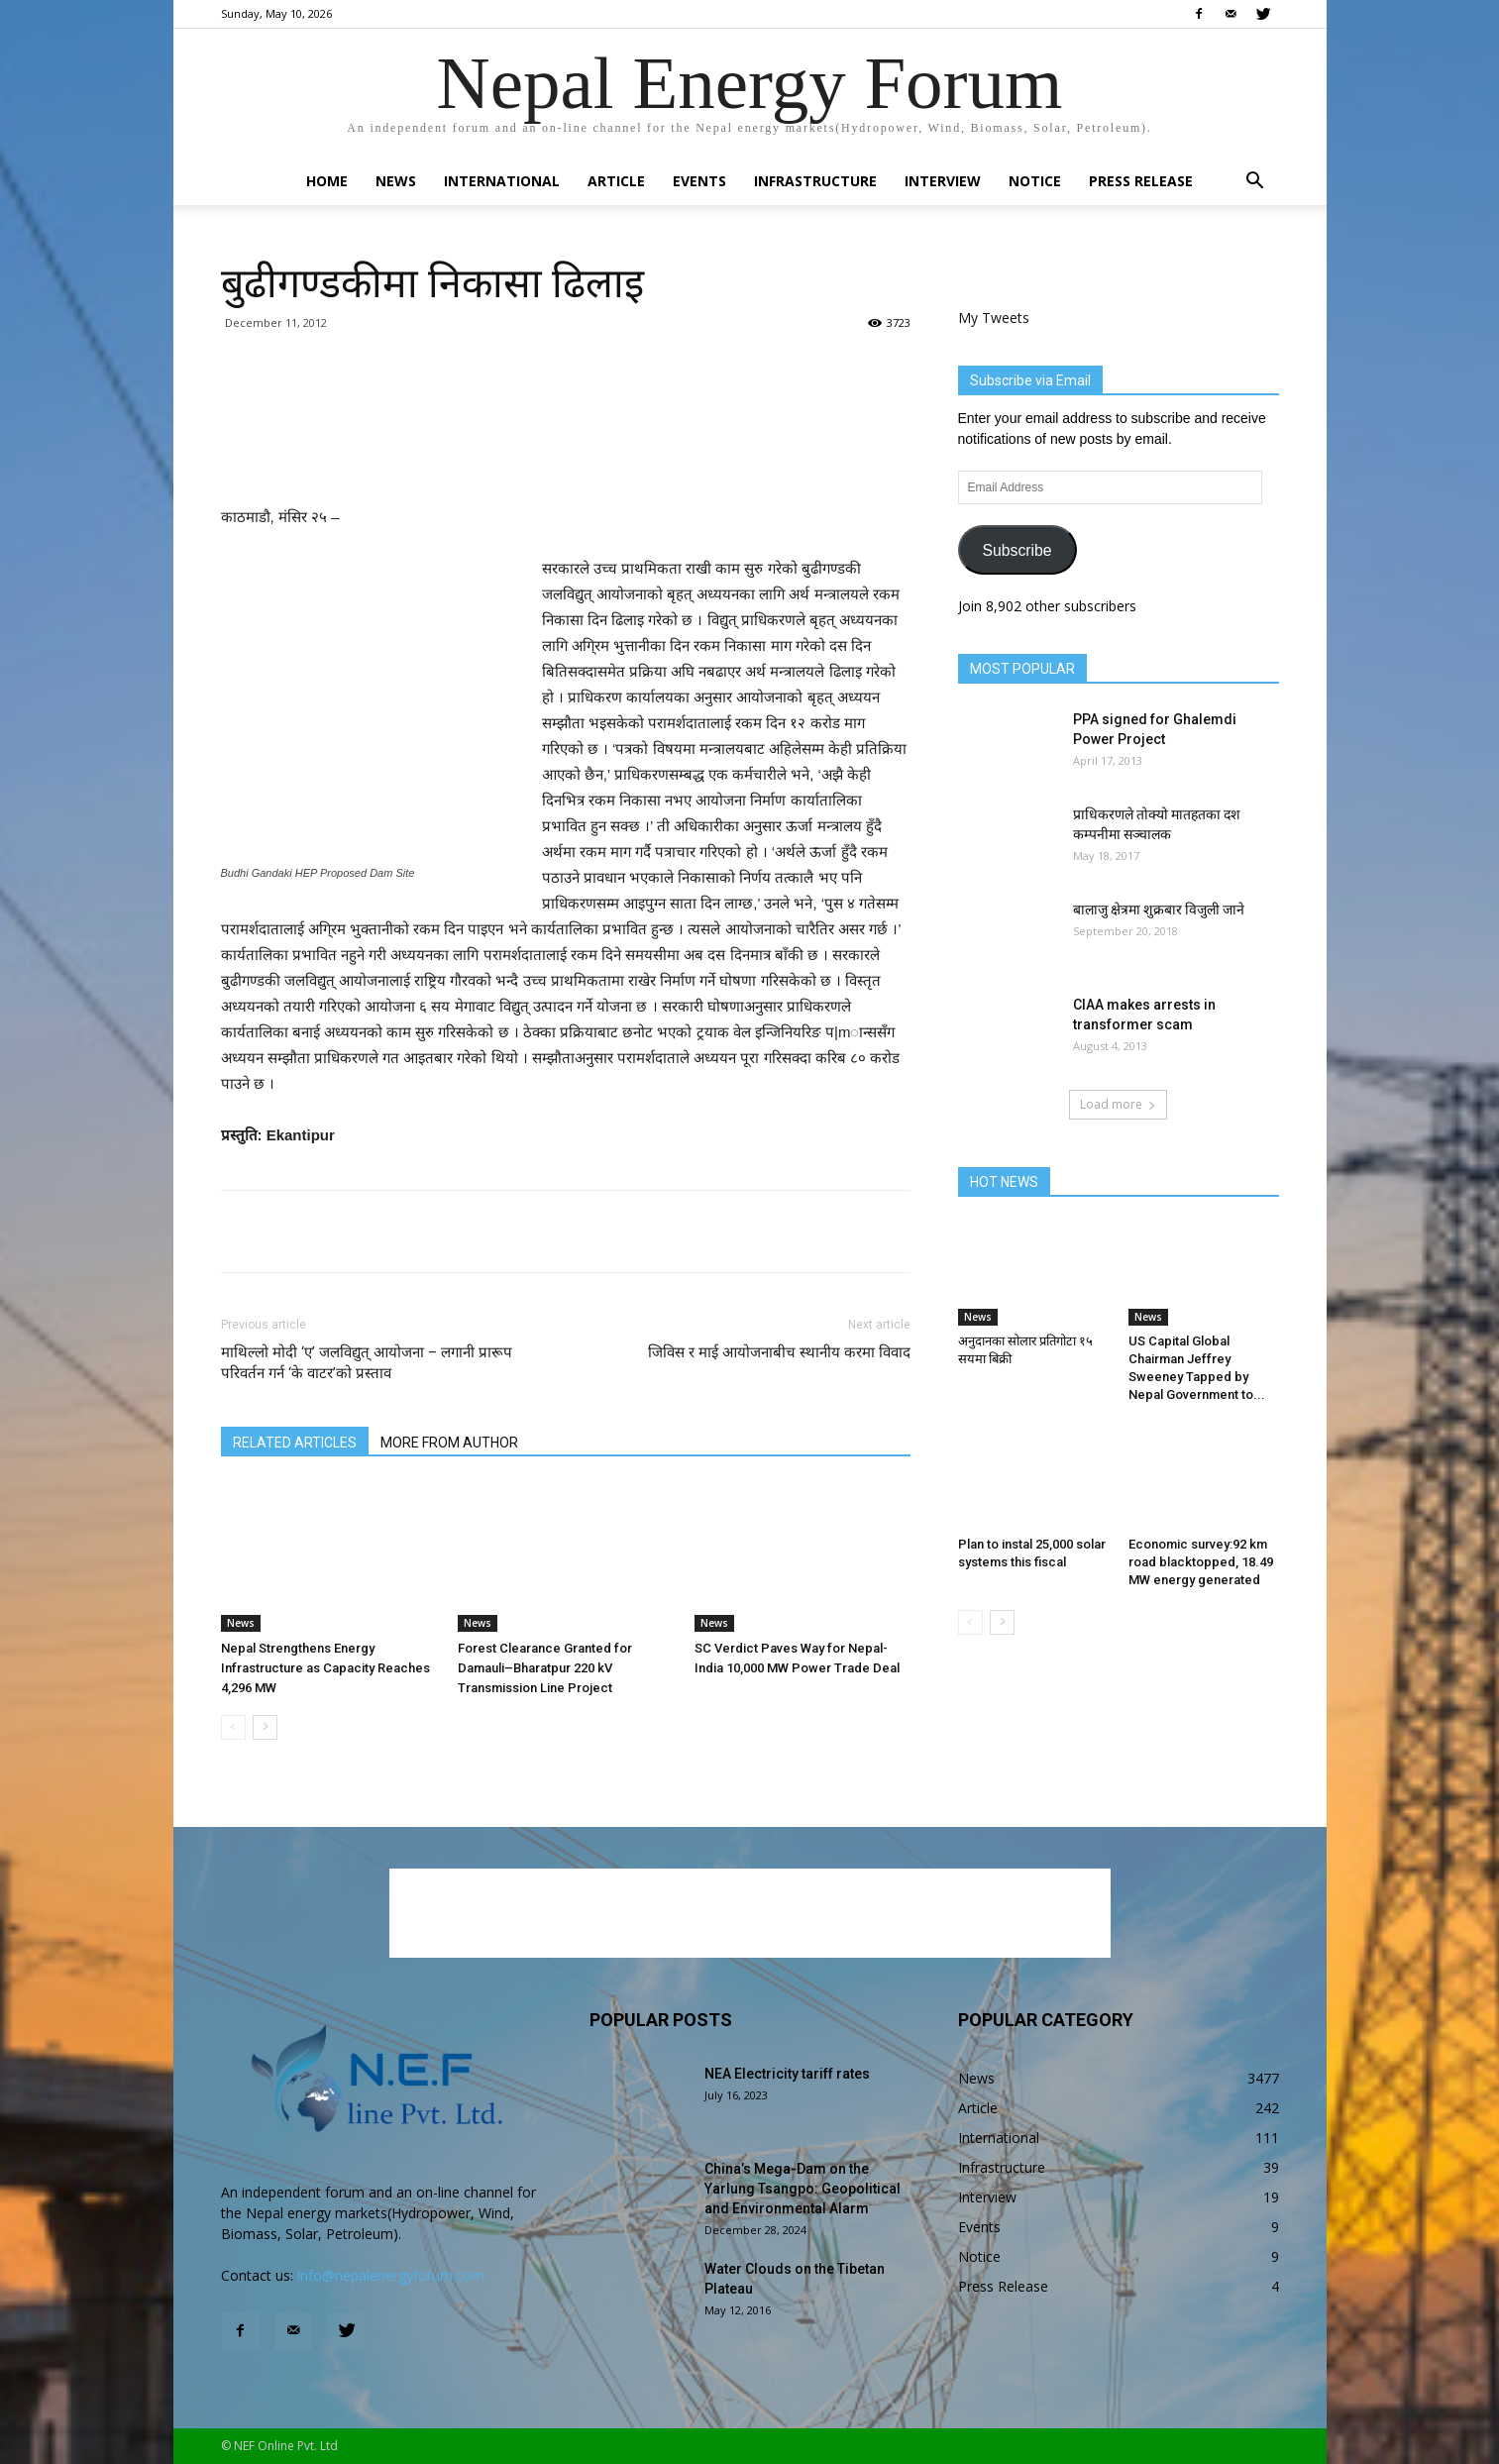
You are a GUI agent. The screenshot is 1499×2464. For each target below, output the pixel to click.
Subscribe (1016, 550)
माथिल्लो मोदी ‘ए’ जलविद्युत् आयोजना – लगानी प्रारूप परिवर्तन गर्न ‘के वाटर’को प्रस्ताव (366, 1362)
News (395, 180)
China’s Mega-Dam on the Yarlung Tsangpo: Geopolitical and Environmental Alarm (802, 2188)
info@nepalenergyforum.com (390, 2275)
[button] (1255, 182)
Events (699, 180)
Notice (1035, 180)
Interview (943, 180)
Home (327, 180)
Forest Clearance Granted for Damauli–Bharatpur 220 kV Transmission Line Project (545, 1668)
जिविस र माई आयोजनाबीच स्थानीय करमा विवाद (779, 1352)
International (502, 180)
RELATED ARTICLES (295, 1442)
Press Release (1141, 180)
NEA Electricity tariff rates (787, 2074)
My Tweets (993, 317)
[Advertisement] (566, 453)
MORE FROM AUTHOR (449, 1442)
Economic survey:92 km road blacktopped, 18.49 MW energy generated (1200, 1562)
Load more (1118, 1104)
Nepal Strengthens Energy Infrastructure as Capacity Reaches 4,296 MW (325, 1668)
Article (616, 180)
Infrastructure (815, 180)
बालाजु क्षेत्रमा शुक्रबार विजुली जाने (1158, 909)
